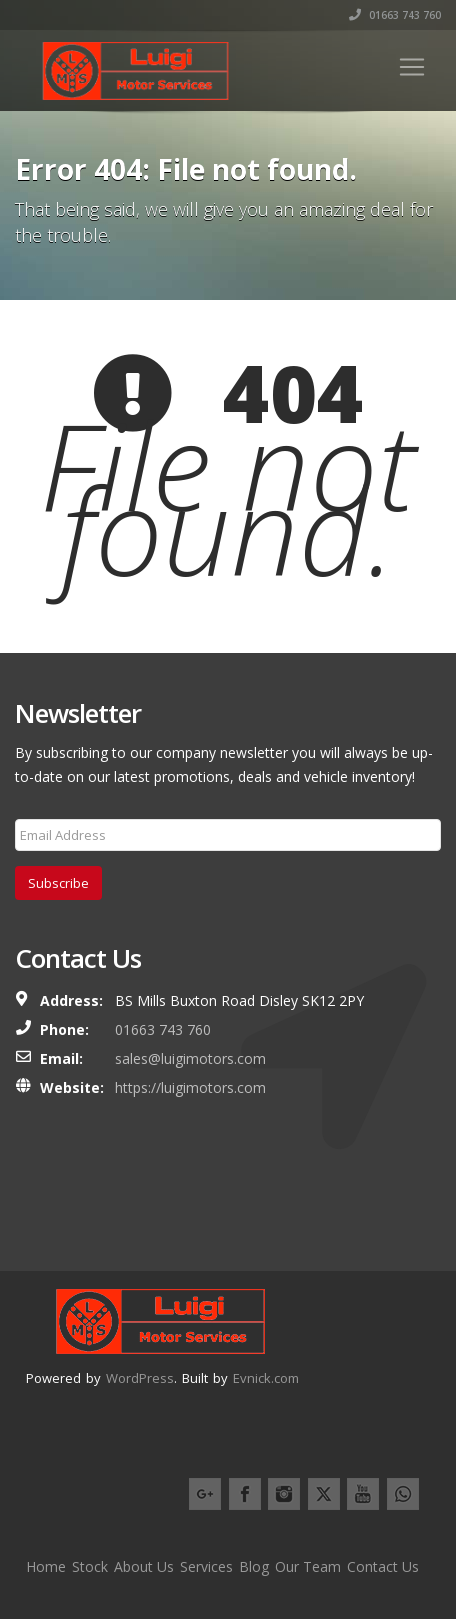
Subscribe (58, 883)
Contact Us (383, 1566)
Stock (90, 1566)
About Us (144, 1566)
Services (206, 1566)
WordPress (140, 1378)
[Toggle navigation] (412, 67)
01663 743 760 (395, 15)
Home (46, 1566)
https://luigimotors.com (190, 1087)
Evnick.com (266, 1378)
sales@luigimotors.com (190, 1058)
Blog (254, 1566)
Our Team (308, 1566)
